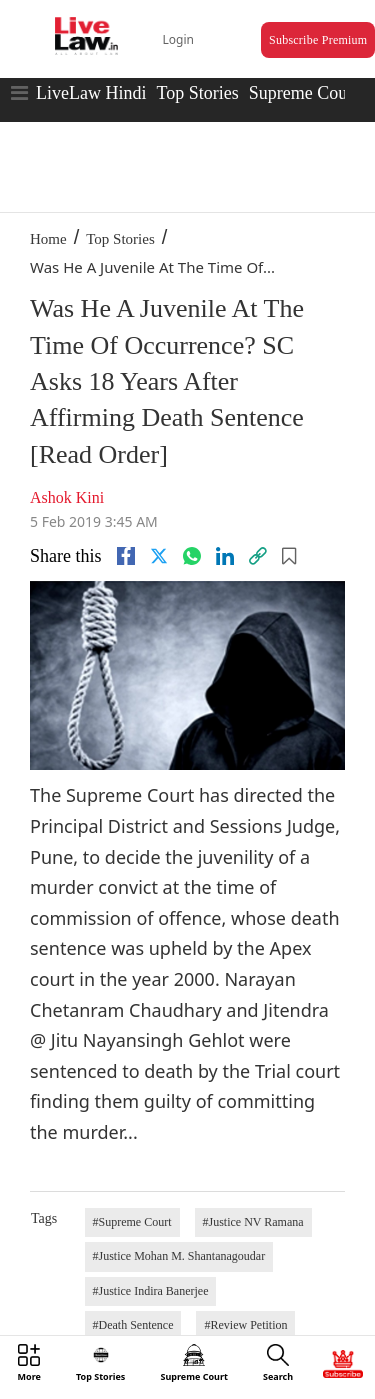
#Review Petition (245, 1325)
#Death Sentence (133, 1325)
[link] (258, 556)
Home (48, 239)
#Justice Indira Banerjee (151, 1291)
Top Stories (197, 93)
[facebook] (126, 556)
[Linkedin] (225, 556)
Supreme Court (304, 93)
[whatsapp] (192, 556)
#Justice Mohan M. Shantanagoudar (179, 1256)
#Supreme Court (132, 1222)
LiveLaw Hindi (91, 93)
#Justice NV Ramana (253, 1222)
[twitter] (159, 556)
